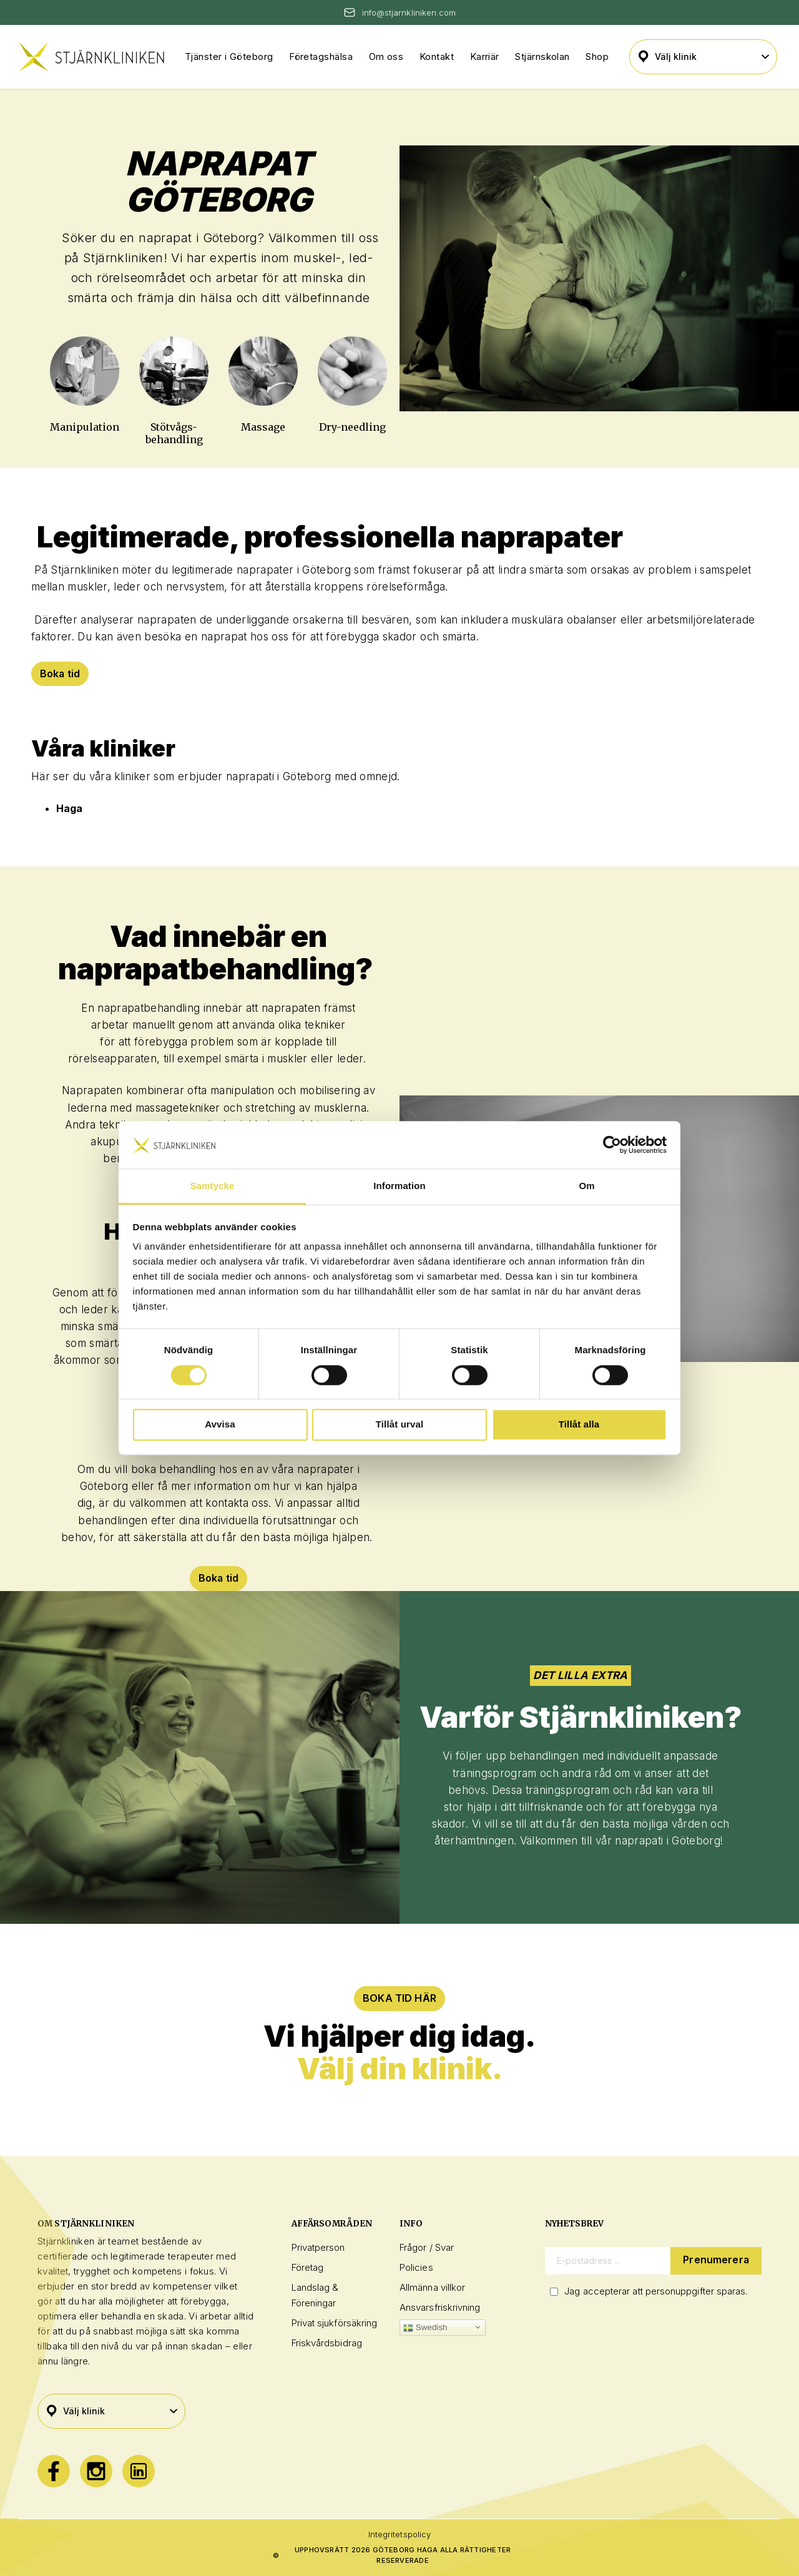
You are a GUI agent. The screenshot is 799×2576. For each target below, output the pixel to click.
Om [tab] (586, 1186)
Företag (308, 2267)
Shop (597, 56)
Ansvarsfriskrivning (440, 2307)
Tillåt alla (579, 1424)
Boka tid (60, 673)
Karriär (484, 56)
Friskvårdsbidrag (327, 2343)
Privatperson (318, 2248)
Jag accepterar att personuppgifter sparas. (655, 2291)
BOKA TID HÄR (399, 1998)
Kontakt (436, 56)
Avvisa (220, 1424)
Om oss (386, 56)
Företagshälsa (321, 56)
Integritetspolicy (399, 2534)
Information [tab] (399, 1186)
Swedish (425, 2328)
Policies (416, 2267)
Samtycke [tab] (212, 1186)
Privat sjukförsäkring (335, 2323)
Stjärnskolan (542, 56)
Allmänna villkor (432, 2287)
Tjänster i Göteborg (229, 56)
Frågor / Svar (427, 2248)
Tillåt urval (400, 1424)
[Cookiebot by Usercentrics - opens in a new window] (612, 1144)
